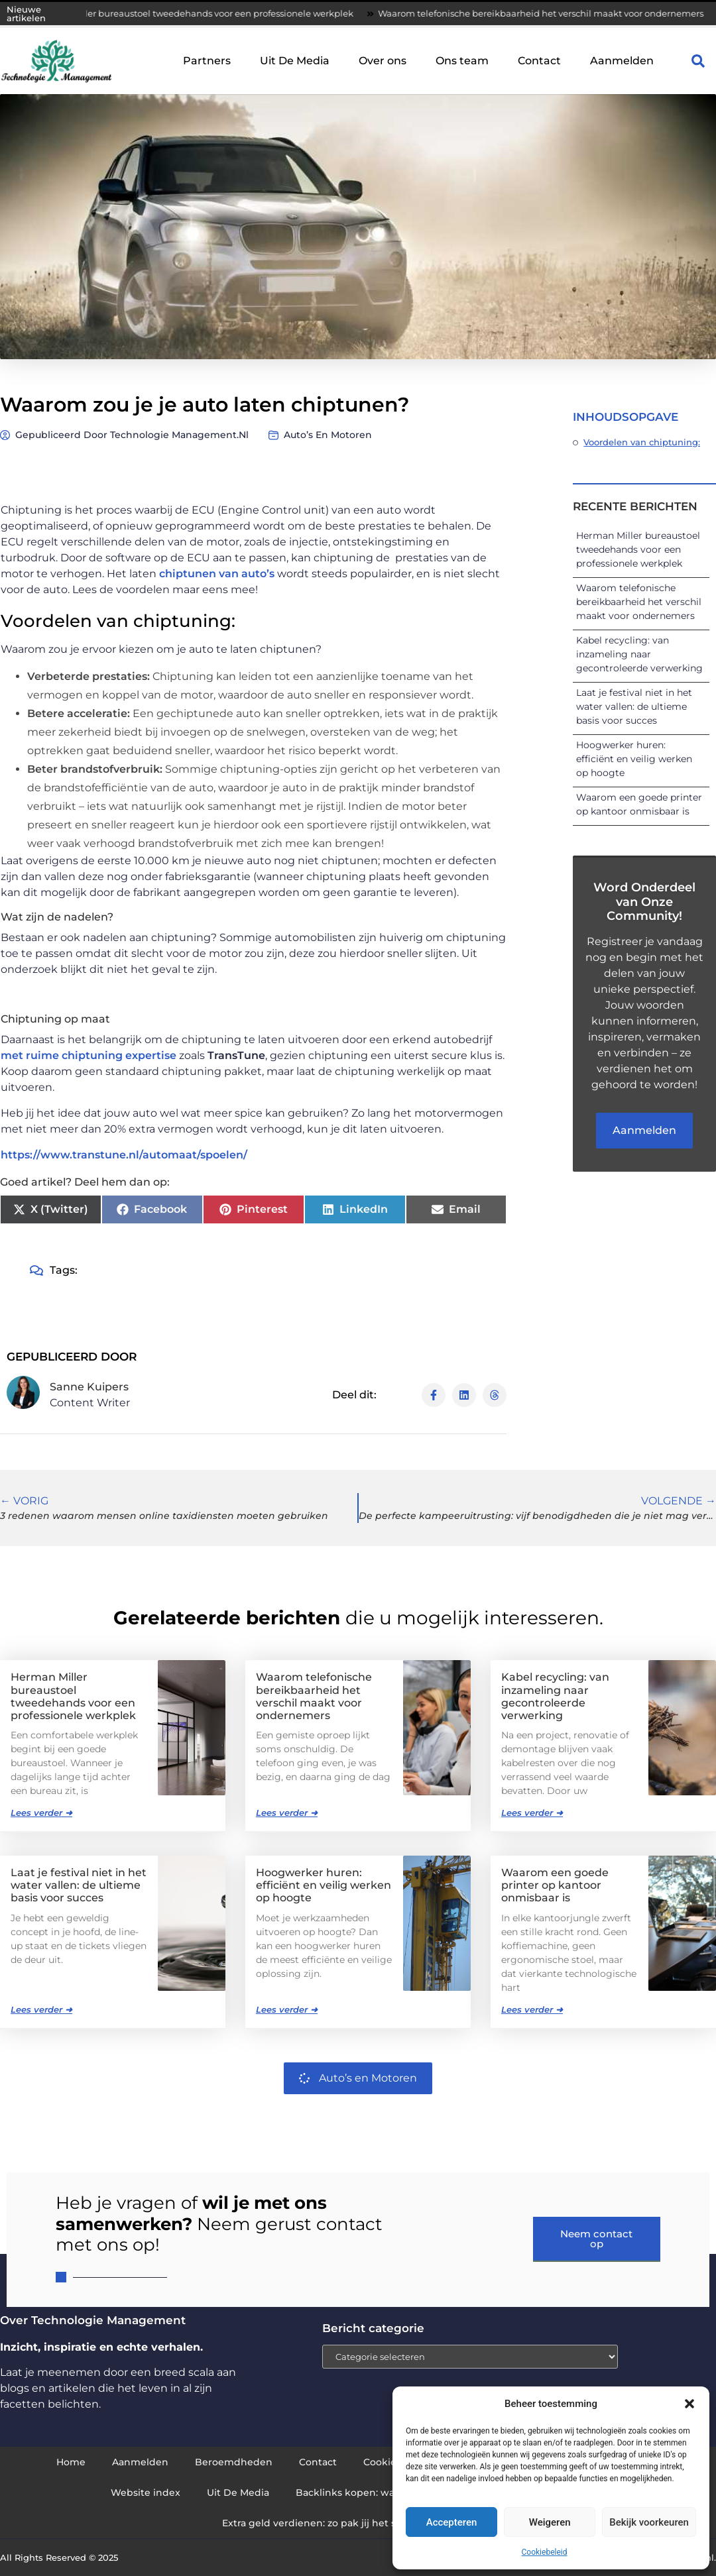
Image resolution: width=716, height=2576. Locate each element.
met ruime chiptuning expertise (88, 1055)
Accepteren (451, 2522)
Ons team (462, 60)
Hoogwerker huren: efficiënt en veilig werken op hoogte (634, 759)
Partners (207, 60)
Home (71, 2462)
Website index (145, 2492)
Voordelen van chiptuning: (641, 442)
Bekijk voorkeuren (649, 2522)
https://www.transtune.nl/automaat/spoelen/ (124, 1154)
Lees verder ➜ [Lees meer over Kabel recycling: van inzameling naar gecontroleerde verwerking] (532, 1812)
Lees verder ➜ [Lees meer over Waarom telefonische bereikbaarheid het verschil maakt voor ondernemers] (287, 1812)
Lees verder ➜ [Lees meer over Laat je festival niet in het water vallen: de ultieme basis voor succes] (41, 2009)
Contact (539, 60)
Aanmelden (622, 60)
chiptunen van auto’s (216, 573)
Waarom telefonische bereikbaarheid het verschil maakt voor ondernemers (638, 602)
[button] (689, 2403)
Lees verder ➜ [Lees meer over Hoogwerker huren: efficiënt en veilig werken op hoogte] (287, 2009)
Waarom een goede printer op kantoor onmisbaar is (555, 1885)
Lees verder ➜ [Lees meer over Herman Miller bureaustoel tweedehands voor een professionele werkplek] (41, 1812)
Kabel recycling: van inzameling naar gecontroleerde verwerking (639, 654)
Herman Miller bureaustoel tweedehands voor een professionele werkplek (210, 13)
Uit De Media (294, 60)
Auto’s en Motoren (328, 435)
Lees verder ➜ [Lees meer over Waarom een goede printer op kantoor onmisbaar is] (532, 2009)
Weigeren (550, 2522)
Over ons (382, 60)
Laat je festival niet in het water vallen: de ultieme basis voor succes (634, 706)
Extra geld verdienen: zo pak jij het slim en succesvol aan (358, 2523)
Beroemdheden (233, 2462)
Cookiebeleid (544, 2552)
